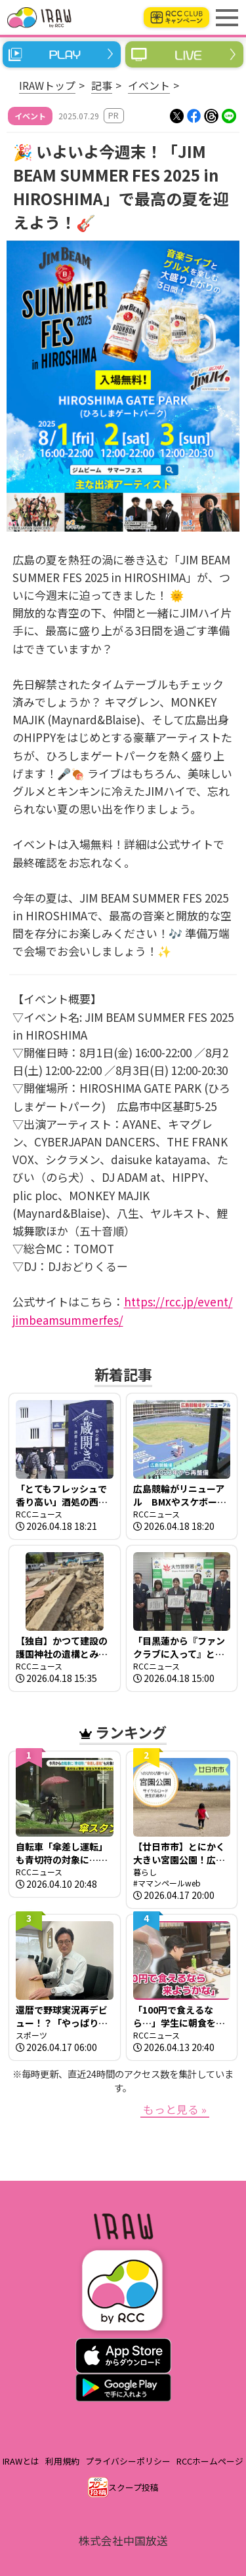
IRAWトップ (47, 85)
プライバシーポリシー (128, 2461)
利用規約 (62, 2461)
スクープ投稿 (133, 2487)
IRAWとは (21, 2461)
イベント (149, 85)
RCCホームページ (209, 2461)
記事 (101, 85)
